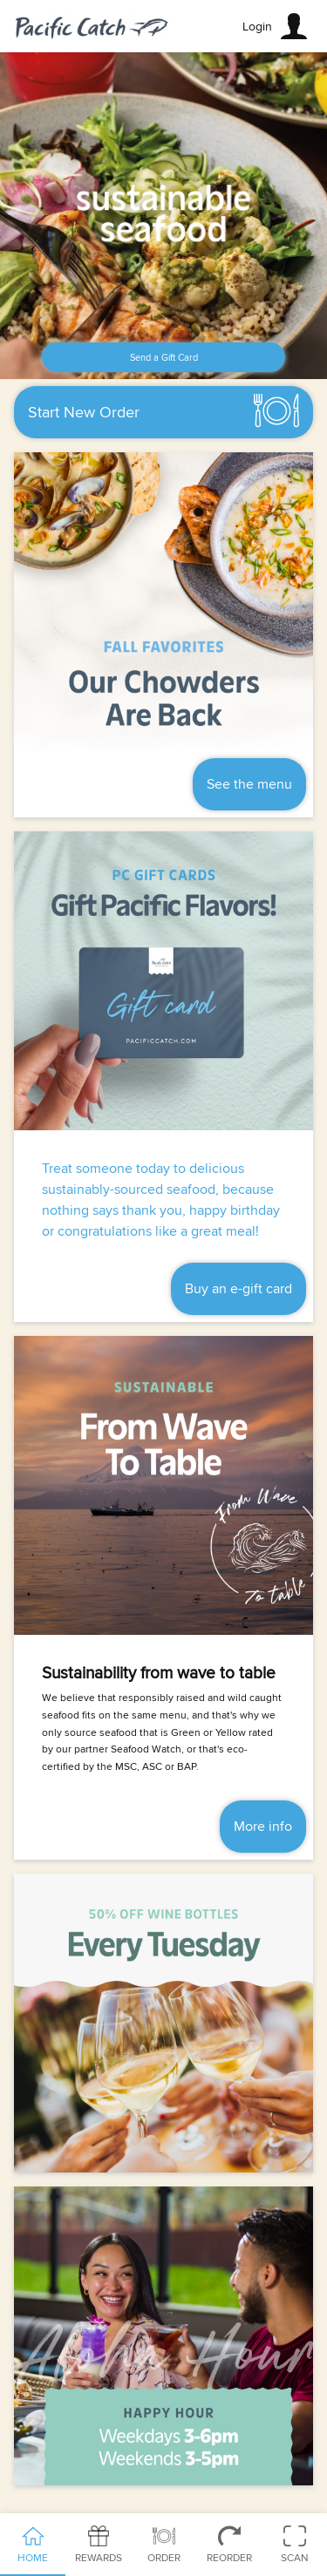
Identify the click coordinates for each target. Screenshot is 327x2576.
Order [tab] (163, 2544)
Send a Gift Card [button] (164, 357)
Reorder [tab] (229, 2544)
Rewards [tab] (98, 2544)
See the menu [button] (249, 784)
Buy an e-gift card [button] (238, 1289)
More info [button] (263, 1826)
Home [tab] (32, 2544)
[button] (277, 26)
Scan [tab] (294, 2544)
